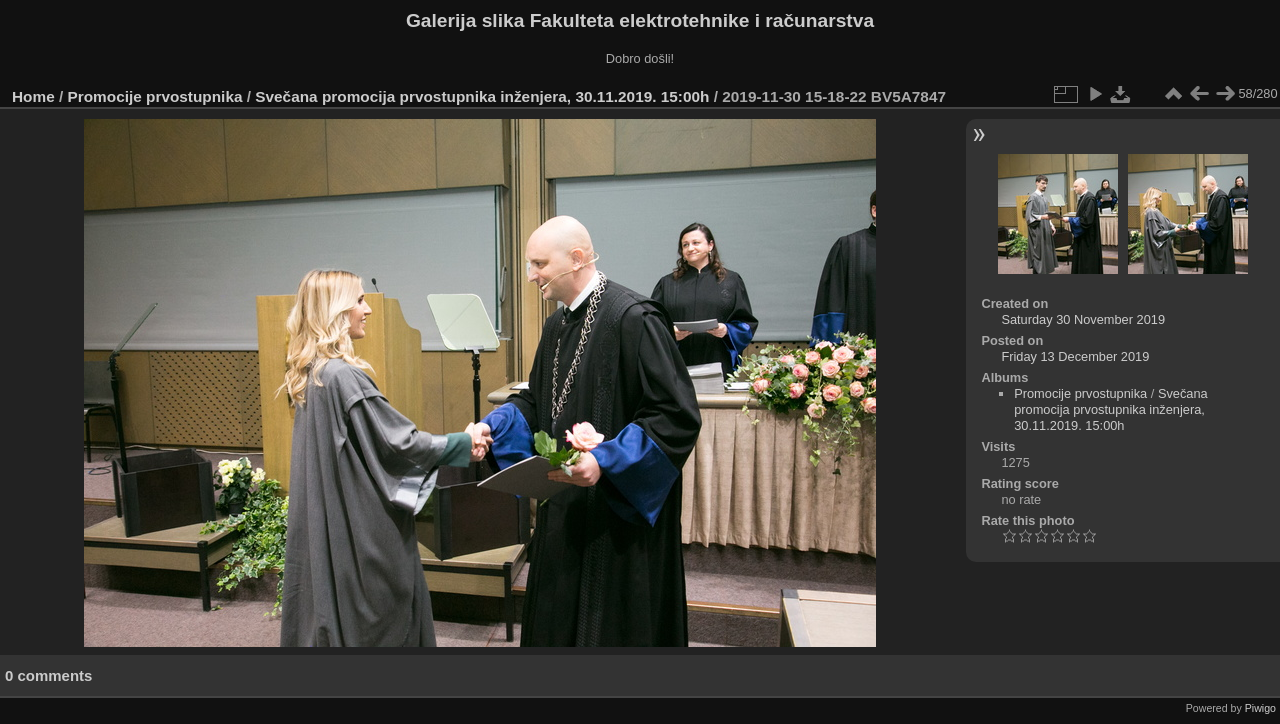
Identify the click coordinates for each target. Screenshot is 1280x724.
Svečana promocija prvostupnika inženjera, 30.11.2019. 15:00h (482, 96)
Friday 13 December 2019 (1075, 356)
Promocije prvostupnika (155, 96)
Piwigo (1260, 708)
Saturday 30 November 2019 (1083, 319)
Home (33, 96)
